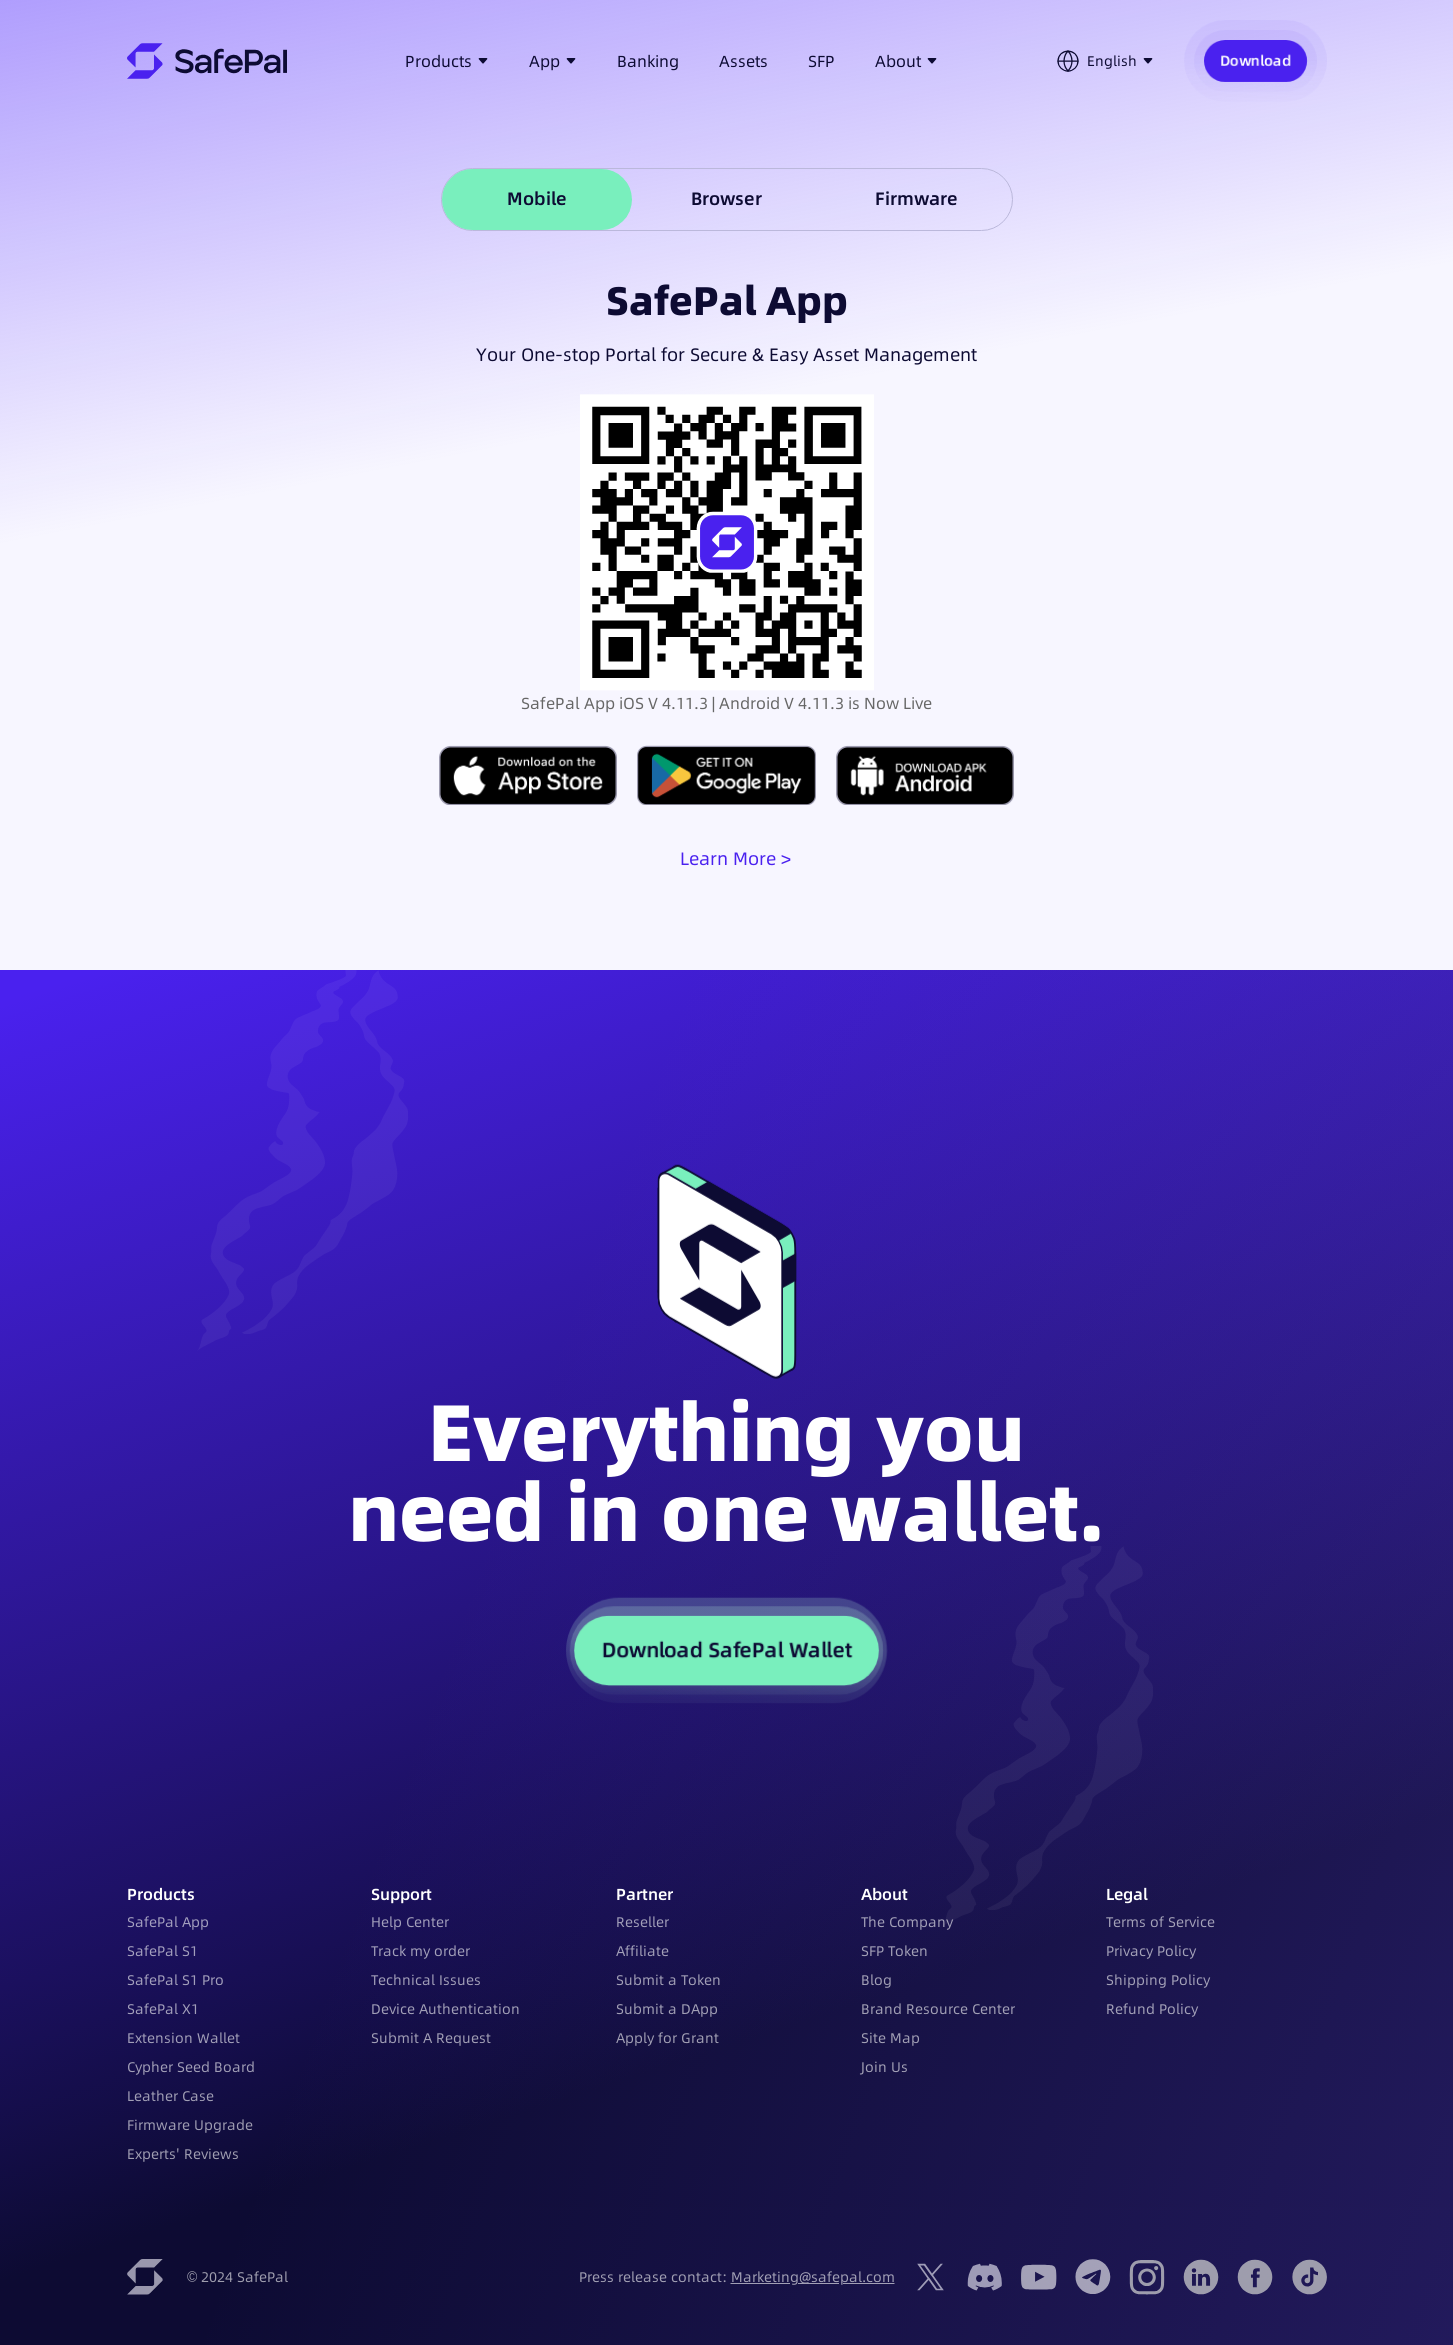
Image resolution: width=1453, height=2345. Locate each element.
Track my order (420, 1951)
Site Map (890, 2038)
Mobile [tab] (537, 198)
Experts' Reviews (183, 2154)
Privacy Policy (1151, 1951)
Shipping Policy (1158, 1980)
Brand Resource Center (938, 2009)
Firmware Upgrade (190, 2125)
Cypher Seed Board (191, 2067)
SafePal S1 (162, 1951)
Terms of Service (1160, 1922)
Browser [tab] (726, 198)
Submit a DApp (667, 2009)
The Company (907, 1922)
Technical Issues (426, 1980)
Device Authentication (445, 2009)
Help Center (410, 1922)
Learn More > (735, 858)
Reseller (642, 1922)
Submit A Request (431, 2038)
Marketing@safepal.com (813, 2277)
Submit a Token (668, 1980)
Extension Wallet (183, 2038)
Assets (743, 61)
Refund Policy (1152, 2009)
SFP (821, 61)
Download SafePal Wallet (727, 1649)
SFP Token (894, 1951)
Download (1255, 60)
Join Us (884, 2067)
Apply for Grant (667, 2038)
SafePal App (168, 1922)
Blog (876, 1980)
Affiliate (642, 1951)
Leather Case (170, 2096)
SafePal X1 (163, 2009)
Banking (648, 61)
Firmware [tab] (916, 198)
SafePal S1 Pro (175, 1980)
